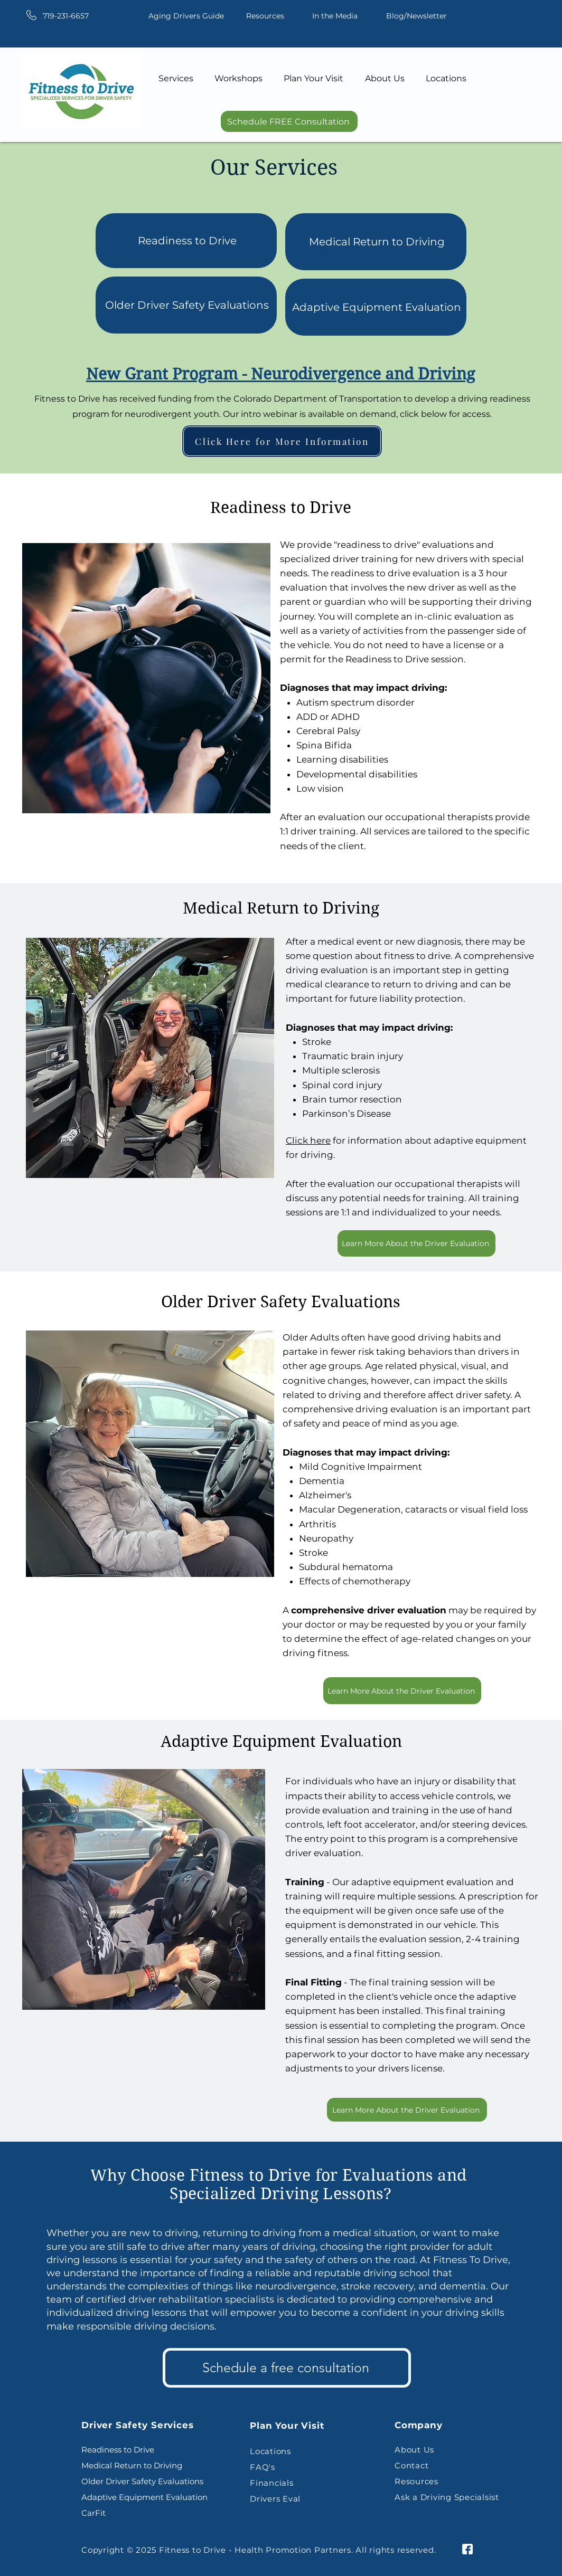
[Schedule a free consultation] (287, 2368)
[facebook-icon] (467, 2549)
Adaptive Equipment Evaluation (376, 307)
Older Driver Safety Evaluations (187, 305)
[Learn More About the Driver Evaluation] (416, 1243)
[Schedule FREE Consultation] (289, 121)
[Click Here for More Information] (282, 441)
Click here (308, 1140)
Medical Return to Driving (377, 241)
